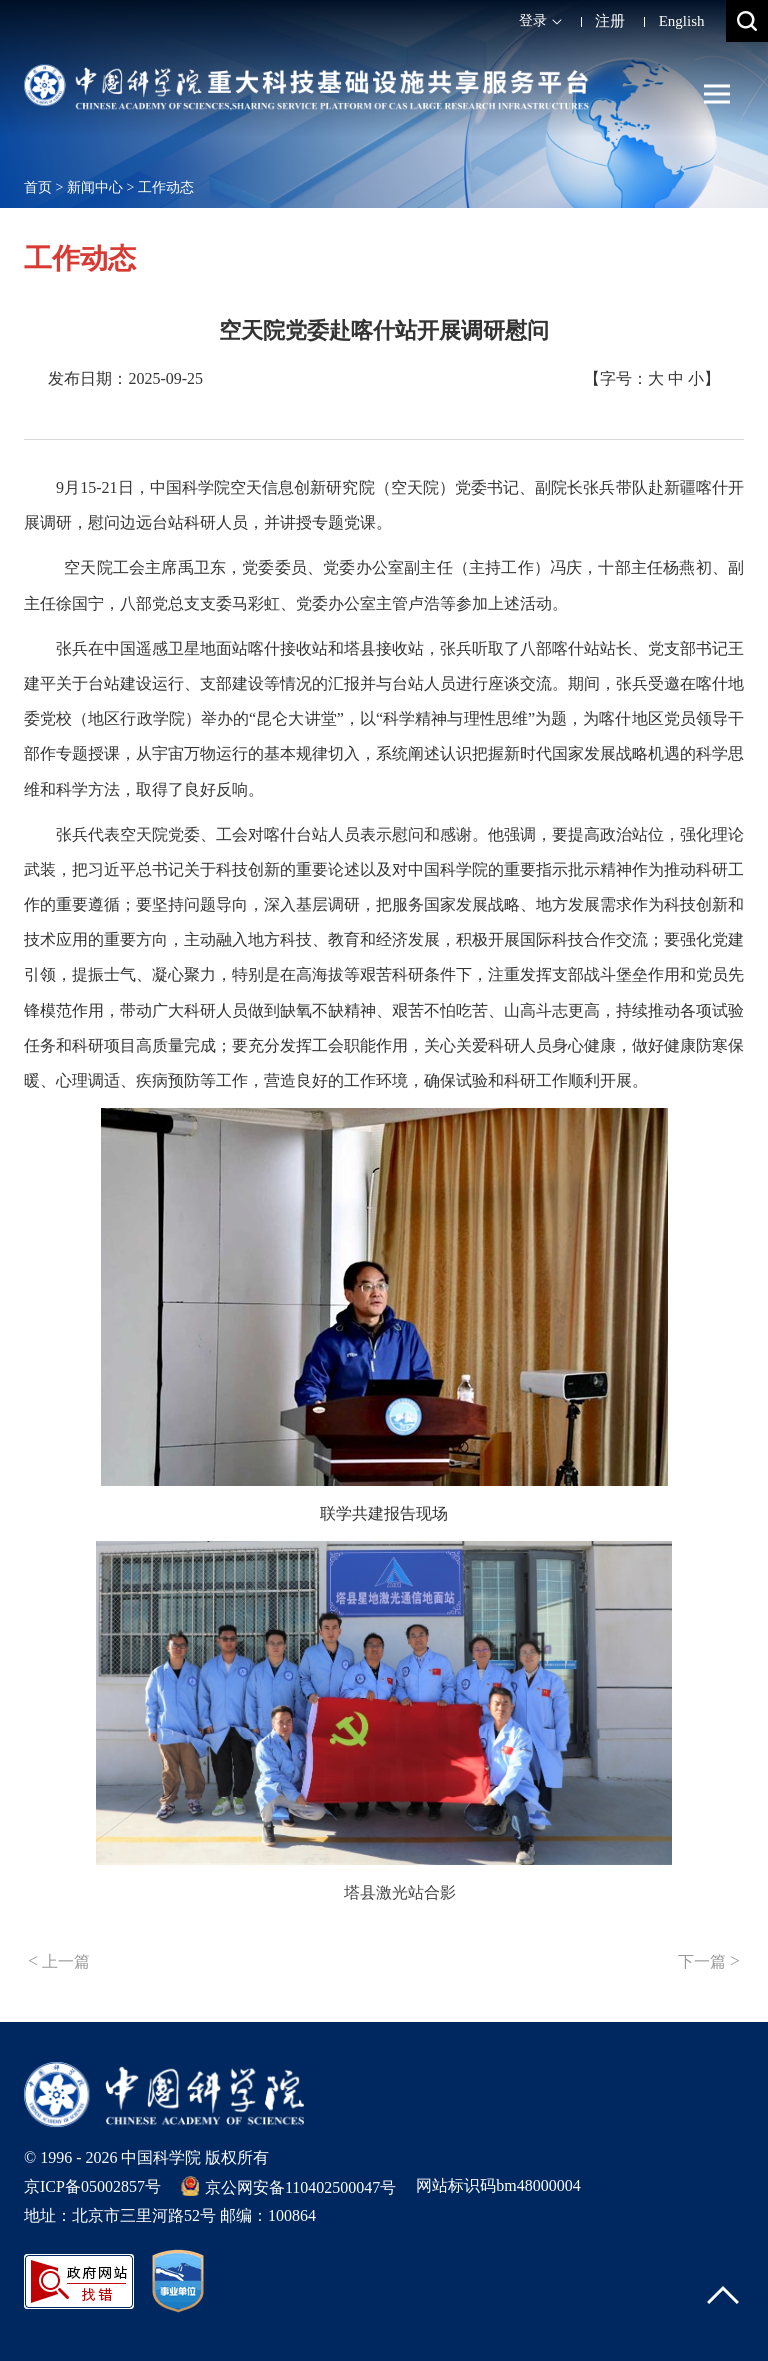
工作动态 (166, 187)
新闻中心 (95, 187)
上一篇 (59, 1961)
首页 (38, 187)
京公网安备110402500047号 (288, 2186)
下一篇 (709, 1961)
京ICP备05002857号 (92, 2186)
